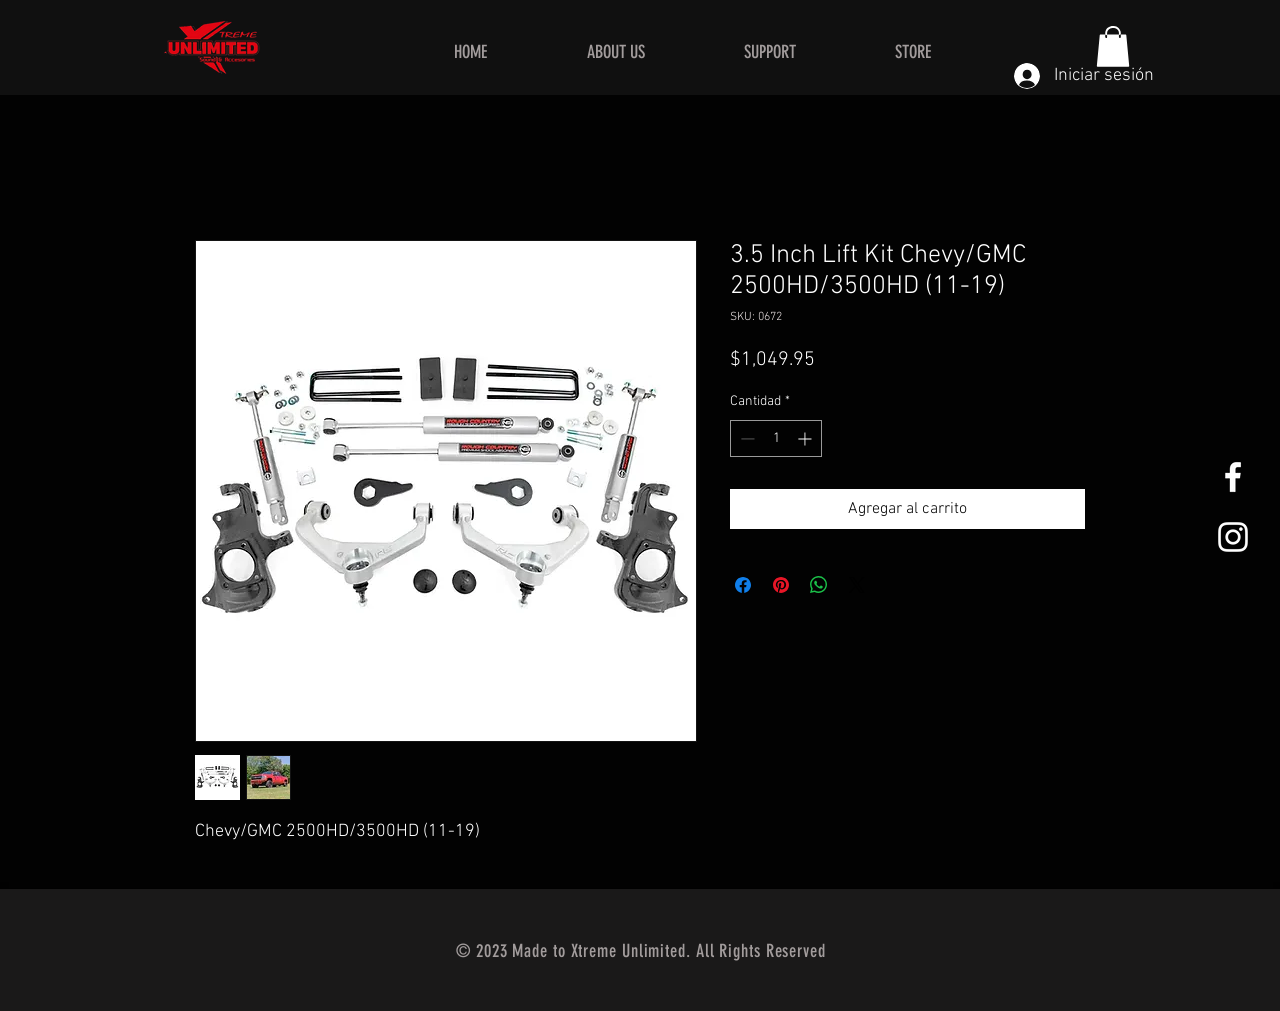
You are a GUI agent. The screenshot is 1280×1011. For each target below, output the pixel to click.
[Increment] (806, 438)
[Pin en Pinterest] (781, 585)
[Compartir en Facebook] (743, 585)
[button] (1113, 46)
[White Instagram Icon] (1233, 537)
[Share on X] (857, 585)
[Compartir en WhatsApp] (819, 585)
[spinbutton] (776, 438)
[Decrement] (745, 438)
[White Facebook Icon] (1233, 477)
